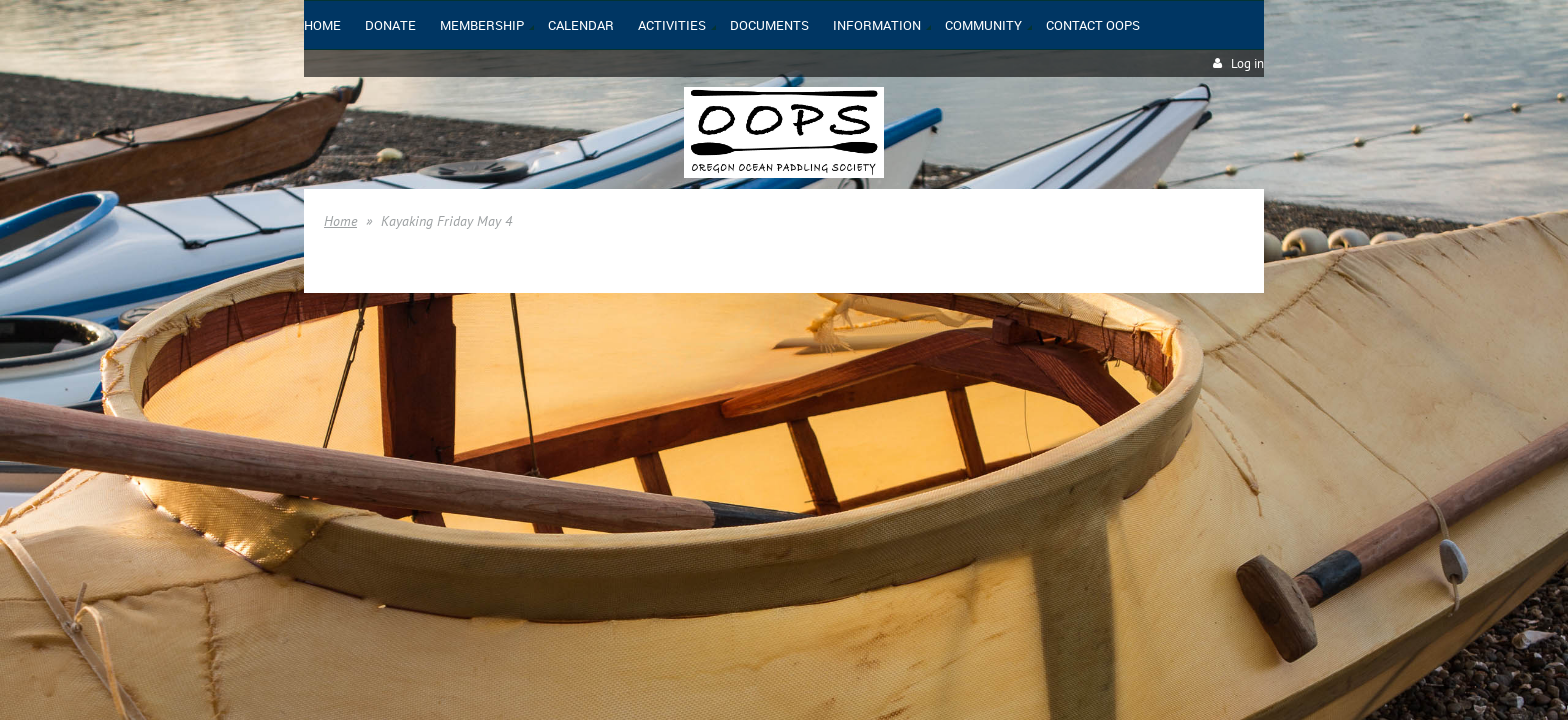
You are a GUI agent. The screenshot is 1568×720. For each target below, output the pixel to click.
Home (340, 221)
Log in (1247, 63)
